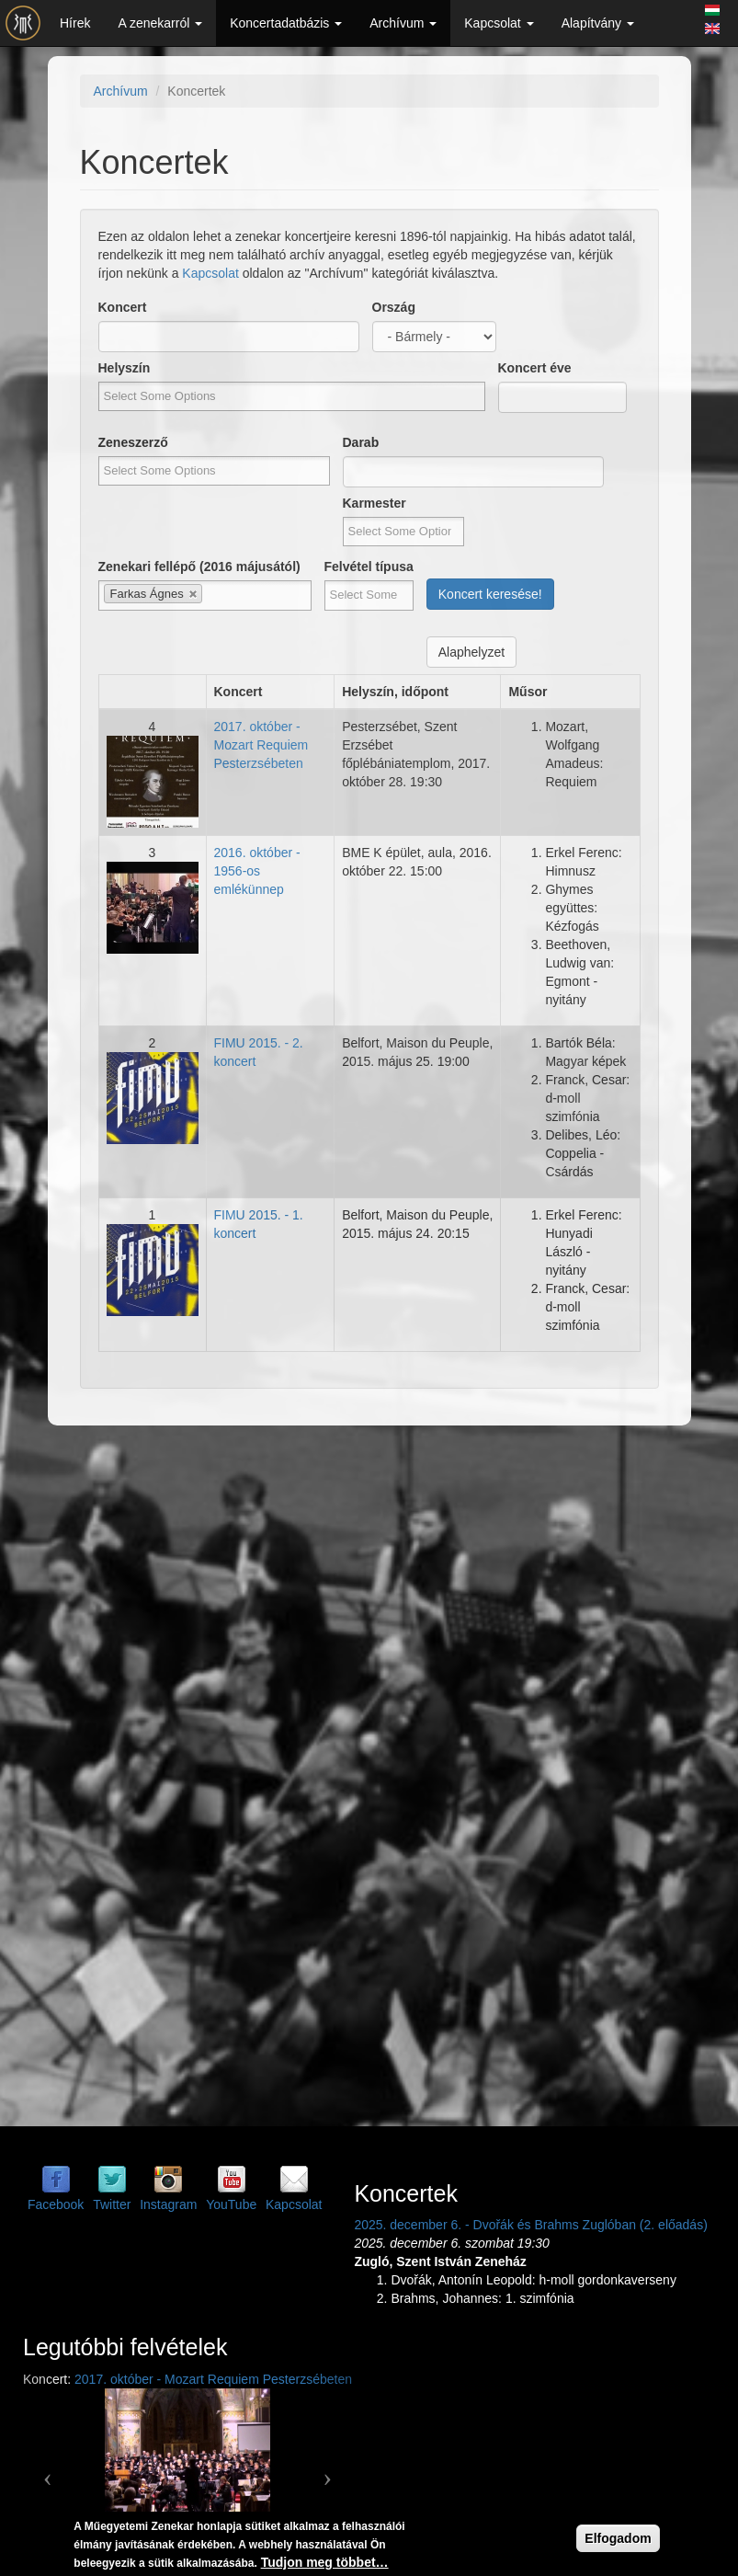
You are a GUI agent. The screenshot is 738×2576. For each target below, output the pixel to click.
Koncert (122, 307)
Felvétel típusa (369, 566)
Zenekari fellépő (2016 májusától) (199, 566)
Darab (361, 442)
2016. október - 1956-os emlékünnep (257, 871)
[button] (48, 2471)
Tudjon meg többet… (325, 2562)
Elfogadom (618, 2538)
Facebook (56, 2204)
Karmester (374, 503)
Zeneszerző (133, 442)
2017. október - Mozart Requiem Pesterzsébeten (261, 745)
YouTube (231, 2204)
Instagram (168, 2204)
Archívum (403, 23)
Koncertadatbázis (286, 23)
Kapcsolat (498, 23)
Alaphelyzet (471, 652)
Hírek (75, 23)
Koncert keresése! (490, 594)
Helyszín (124, 368)
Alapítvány (598, 23)
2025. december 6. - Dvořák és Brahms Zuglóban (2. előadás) (530, 2224)
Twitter (112, 2204)
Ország (393, 307)
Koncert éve (535, 368)
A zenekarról (160, 23)
